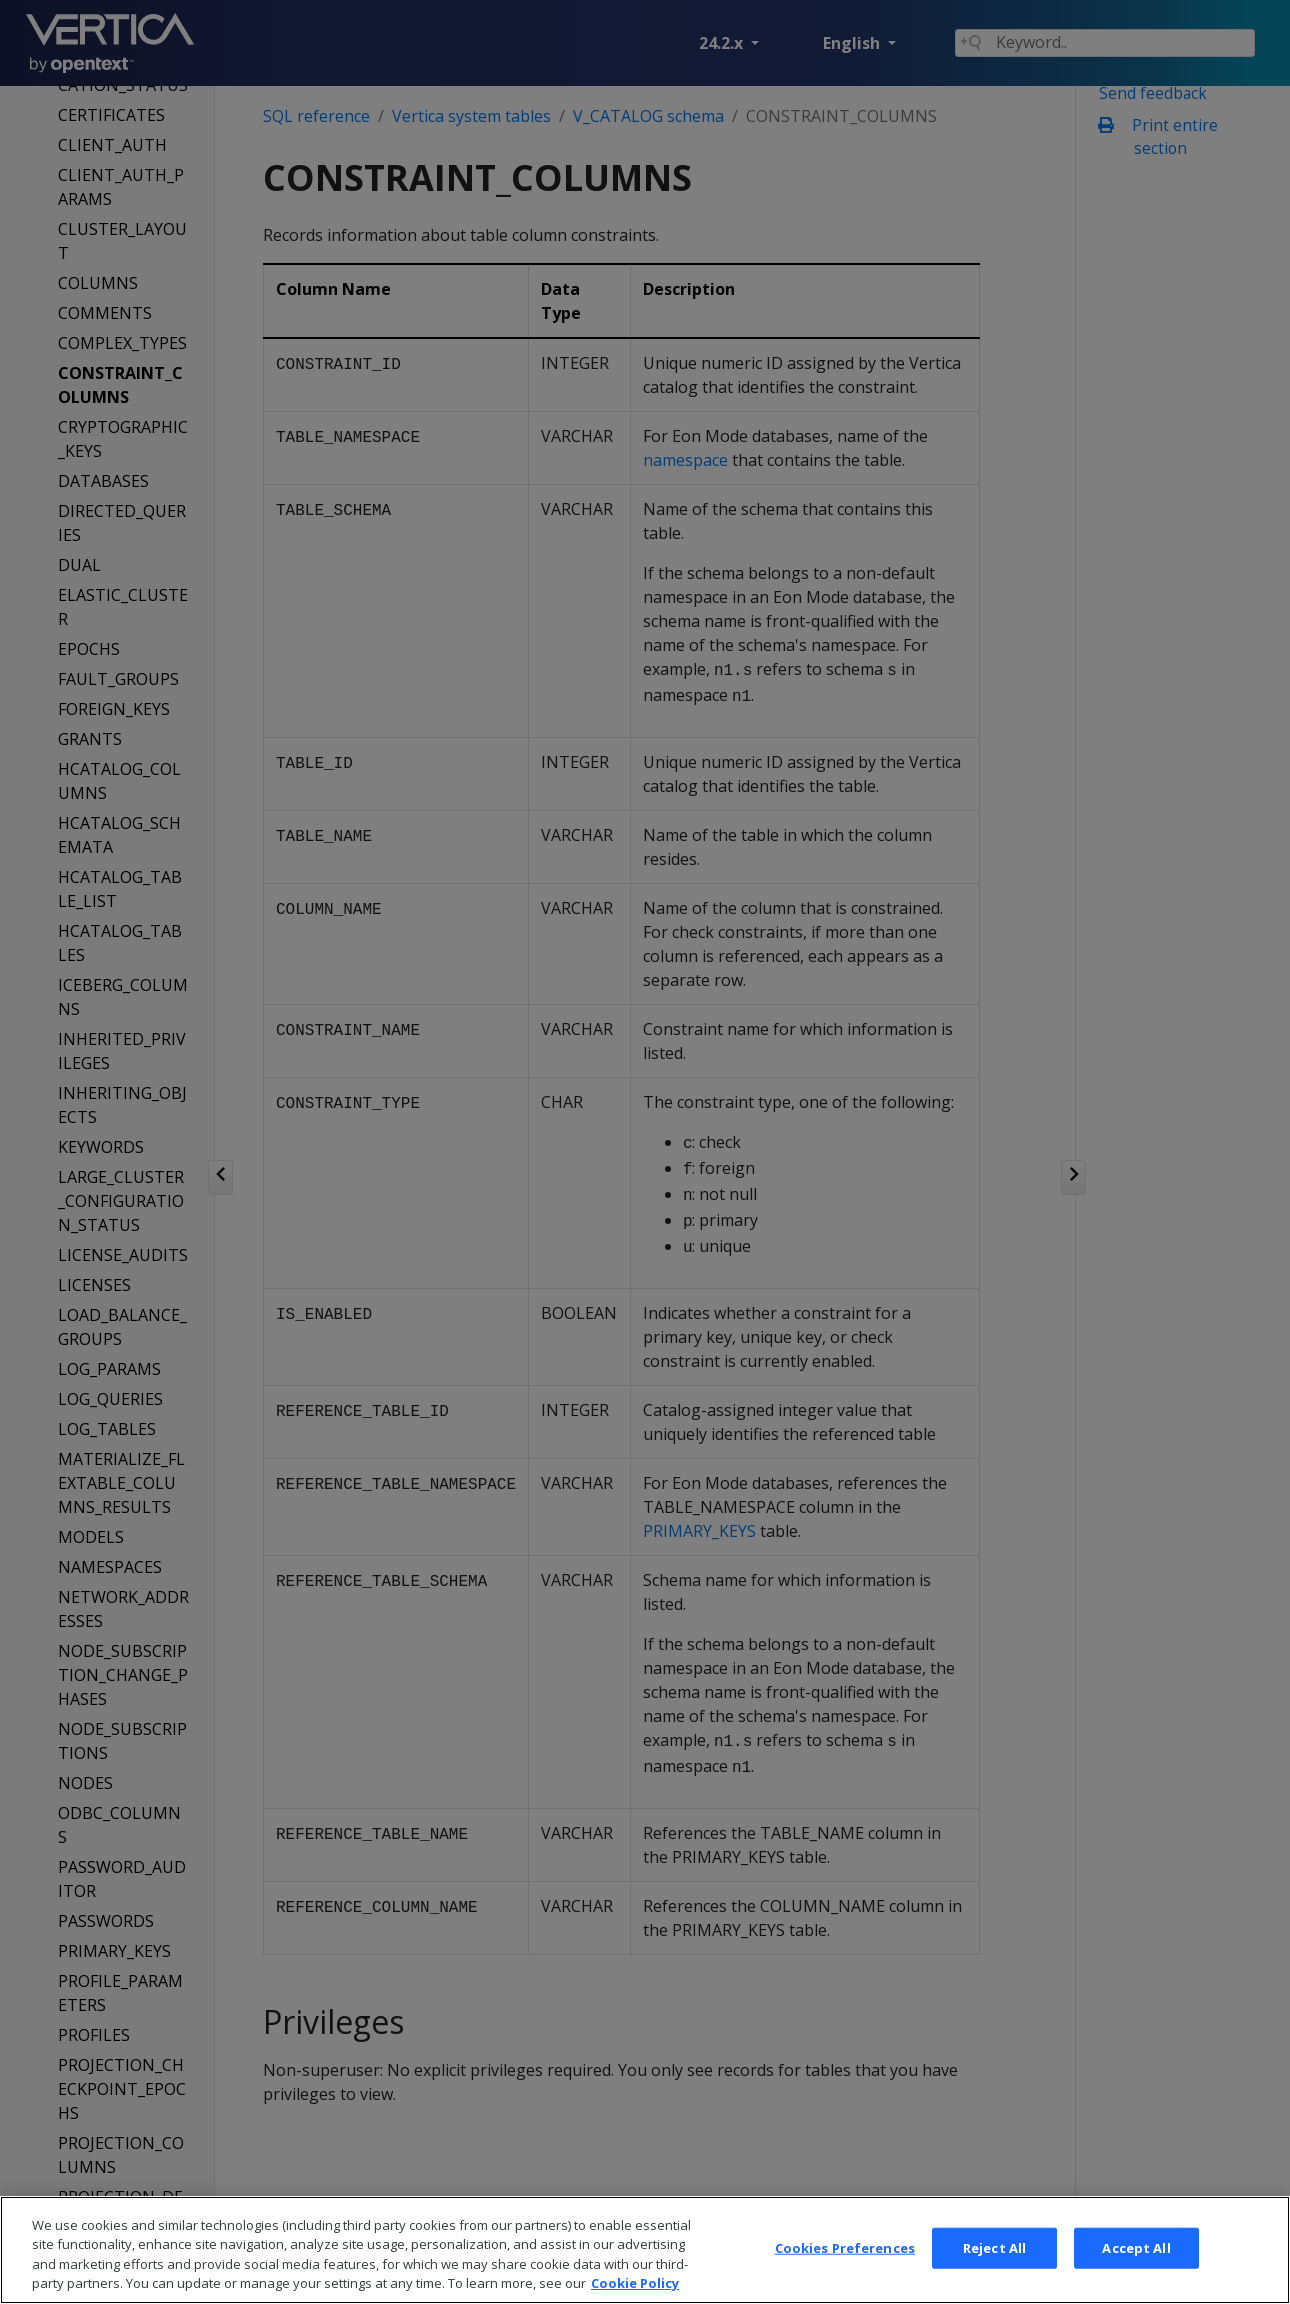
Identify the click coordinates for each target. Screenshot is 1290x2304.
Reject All (994, 2275)
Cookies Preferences (845, 2275)
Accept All (1136, 2275)
